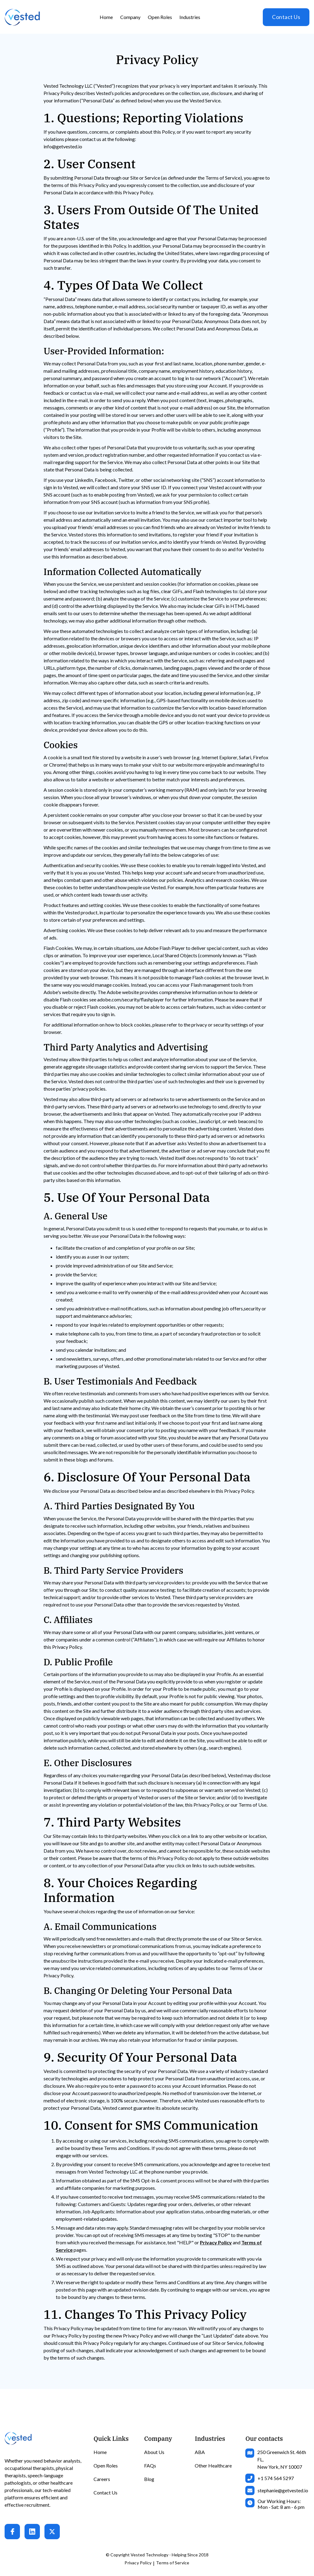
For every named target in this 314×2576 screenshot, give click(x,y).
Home (106, 17)
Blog (149, 2479)
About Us (154, 2452)
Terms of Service (172, 2562)
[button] (130, 17)
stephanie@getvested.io (283, 2490)
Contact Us (286, 16)
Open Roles (160, 17)
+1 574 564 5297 (276, 2478)
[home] (22, 17)
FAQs (150, 2465)
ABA (200, 2452)
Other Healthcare (213, 2465)
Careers (102, 2479)
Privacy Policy (137, 2562)
